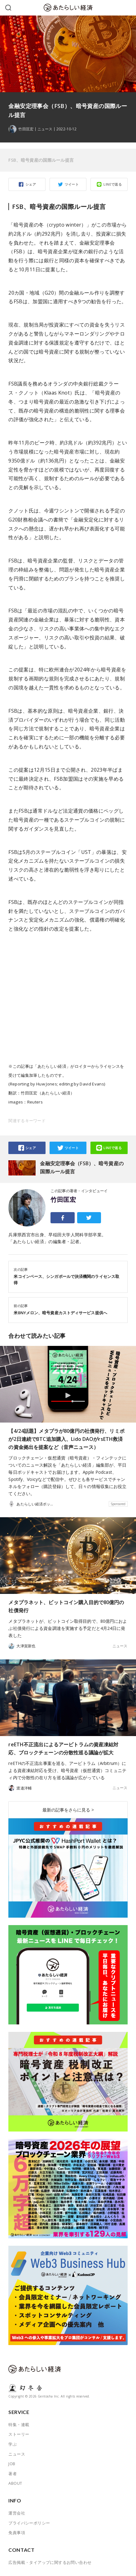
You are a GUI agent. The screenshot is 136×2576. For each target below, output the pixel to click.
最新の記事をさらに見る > (68, 1810)
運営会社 (16, 2513)
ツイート (72, 184)
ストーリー (18, 2434)
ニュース (44, 129)
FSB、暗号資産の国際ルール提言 (41, 160)
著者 (12, 2473)
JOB (11, 2463)
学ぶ (12, 2444)
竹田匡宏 (63, 1200)
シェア (30, 184)
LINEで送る (112, 184)
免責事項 (16, 2532)
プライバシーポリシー (29, 2523)
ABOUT (15, 2483)
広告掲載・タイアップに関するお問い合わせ (49, 2562)
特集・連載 (18, 2424)
